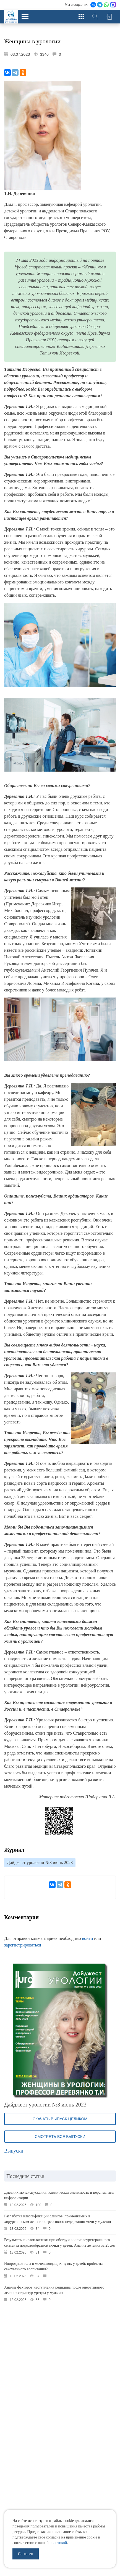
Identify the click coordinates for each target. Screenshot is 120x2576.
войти (87, 1938)
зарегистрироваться (22, 1945)
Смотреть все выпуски (60, 2136)
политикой (58, 2543)
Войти (109, 16)
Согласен (25, 2554)
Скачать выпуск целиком (60, 2119)
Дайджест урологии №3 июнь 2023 (40, 1862)
